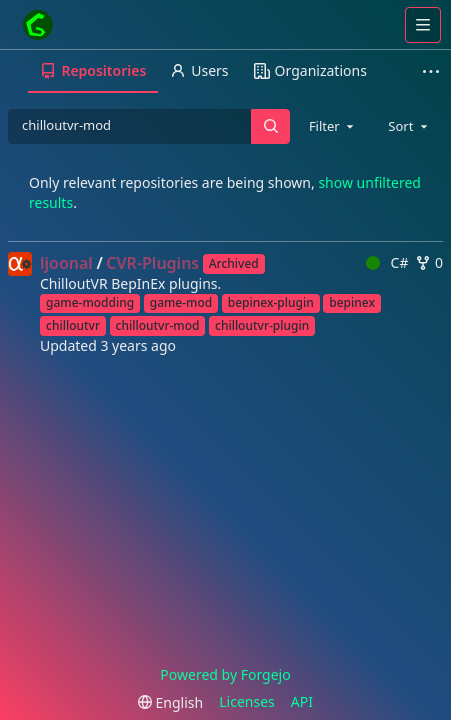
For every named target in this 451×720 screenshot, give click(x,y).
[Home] (38, 25)
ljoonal (66, 263)
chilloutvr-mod (158, 325)
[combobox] (333, 126)
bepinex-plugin (271, 302)
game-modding (90, 302)
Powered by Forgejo (225, 674)
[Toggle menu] (423, 25)
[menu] (170, 702)
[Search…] (270, 126)
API (302, 701)
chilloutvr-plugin (262, 325)
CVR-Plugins (152, 263)
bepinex (352, 302)
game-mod (181, 302)
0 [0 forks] (429, 262)
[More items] (433, 71)
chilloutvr (73, 325)
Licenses (247, 701)
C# (387, 262)
